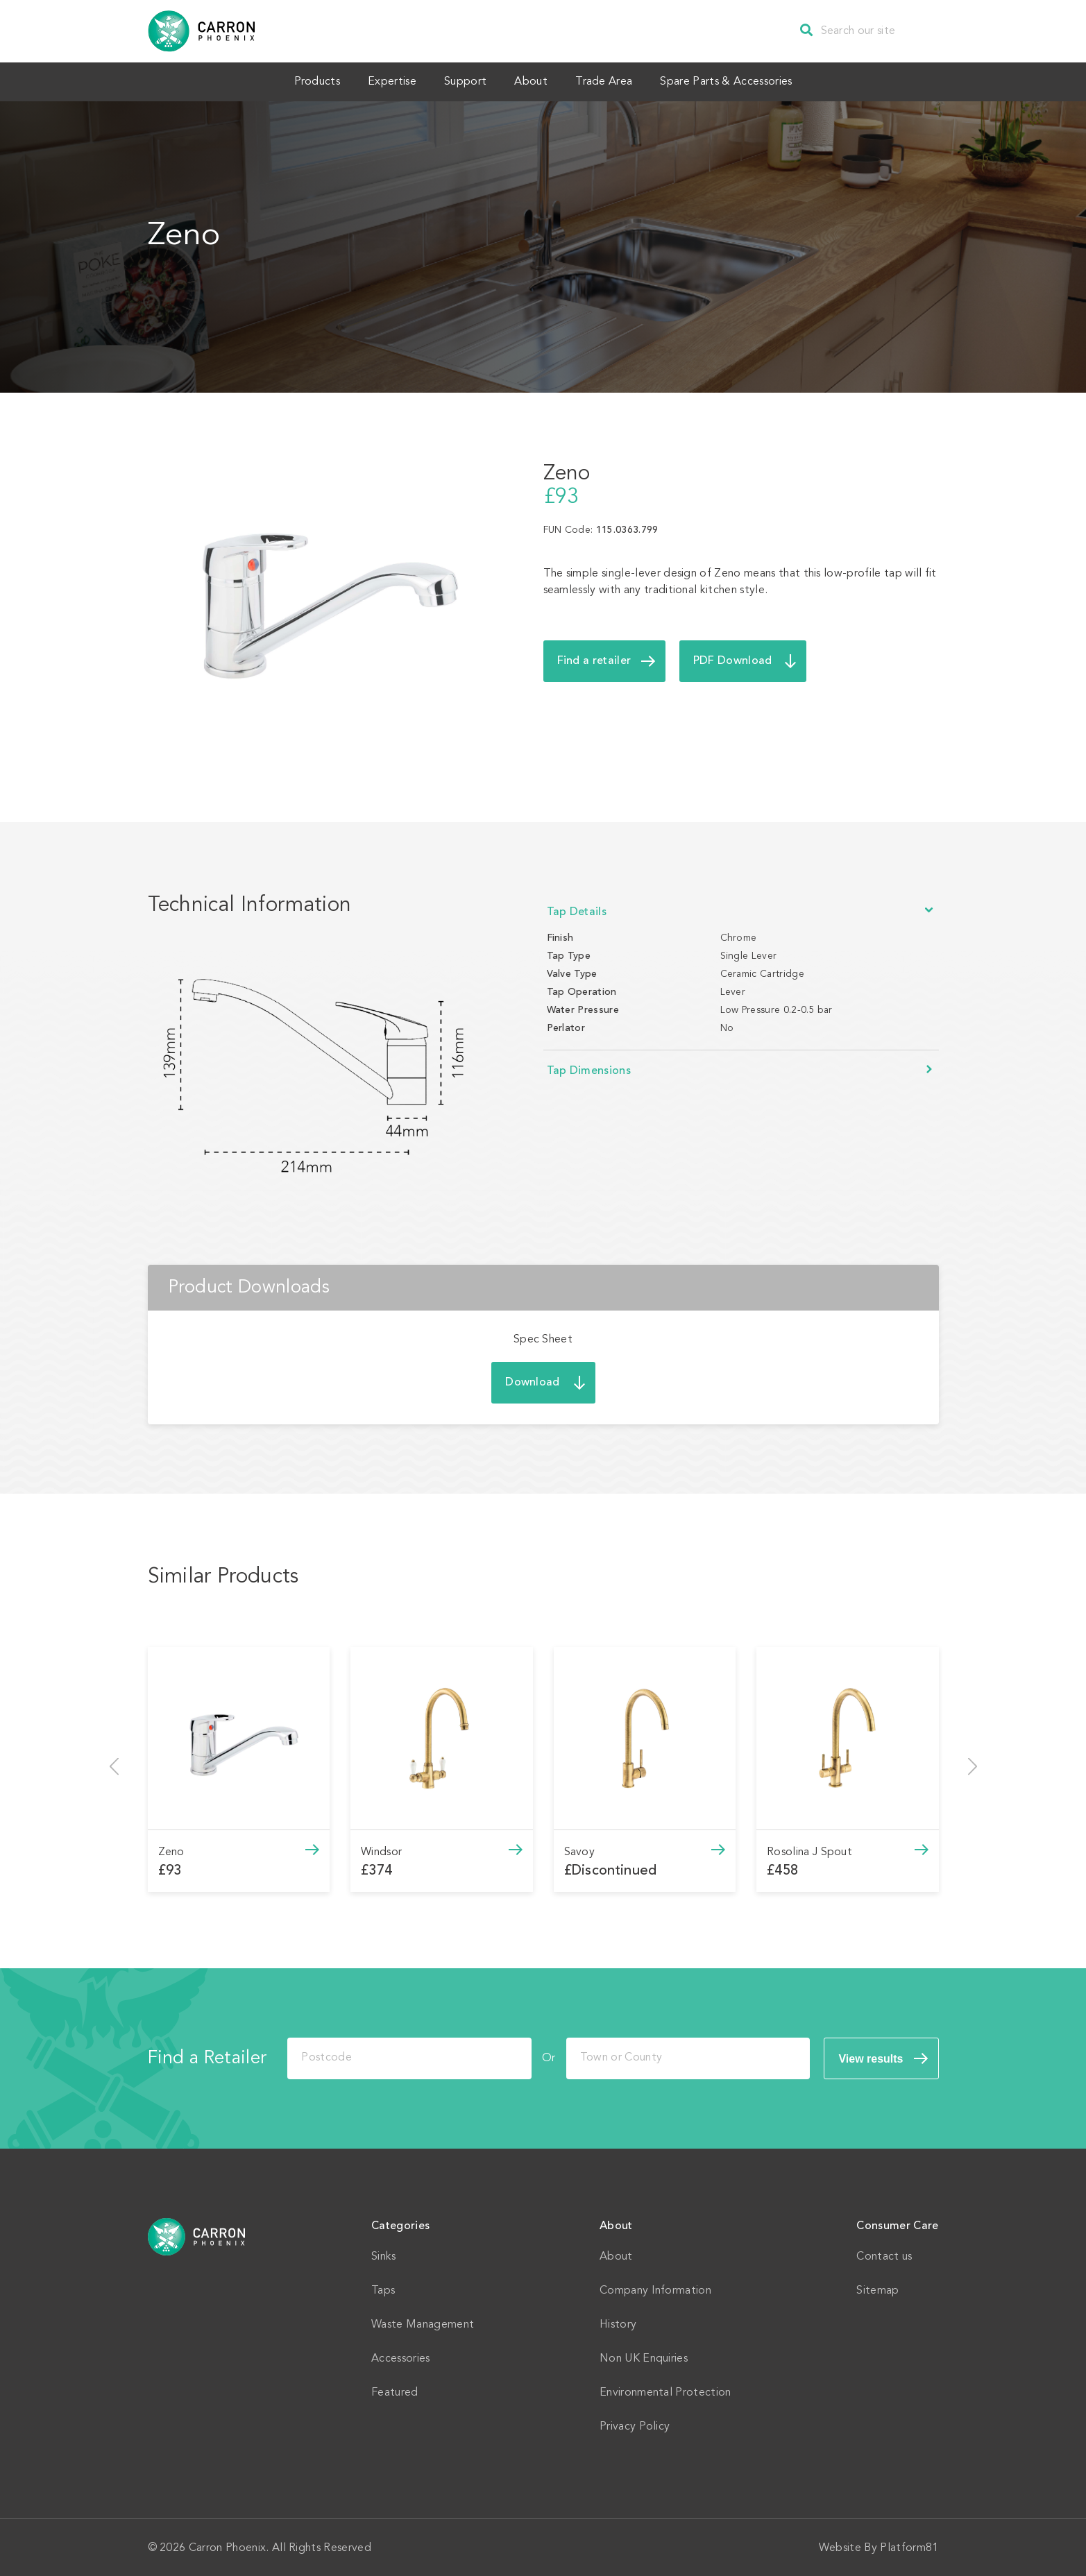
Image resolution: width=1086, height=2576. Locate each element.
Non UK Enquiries (644, 2357)
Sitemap (877, 2289)
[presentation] (114, 1764)
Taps (383, 2289)
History (618, 2323)
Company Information (655, 2289)
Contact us (884, 2255)
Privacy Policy (635, 2425)
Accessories (400, 2357)
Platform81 (909, 2546)
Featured (394, 2391)
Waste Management (422, 2323)
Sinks (383, 2255)
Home (197, 2235)
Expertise (381, 81)
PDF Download (732, 659)
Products (300, 81)
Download (532, 1381)
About (534, 81)
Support (462, 81)
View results (870, 2057)
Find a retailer (594, 659)
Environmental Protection (665, 2391)
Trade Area (614, 81)
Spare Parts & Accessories (743, 81)
